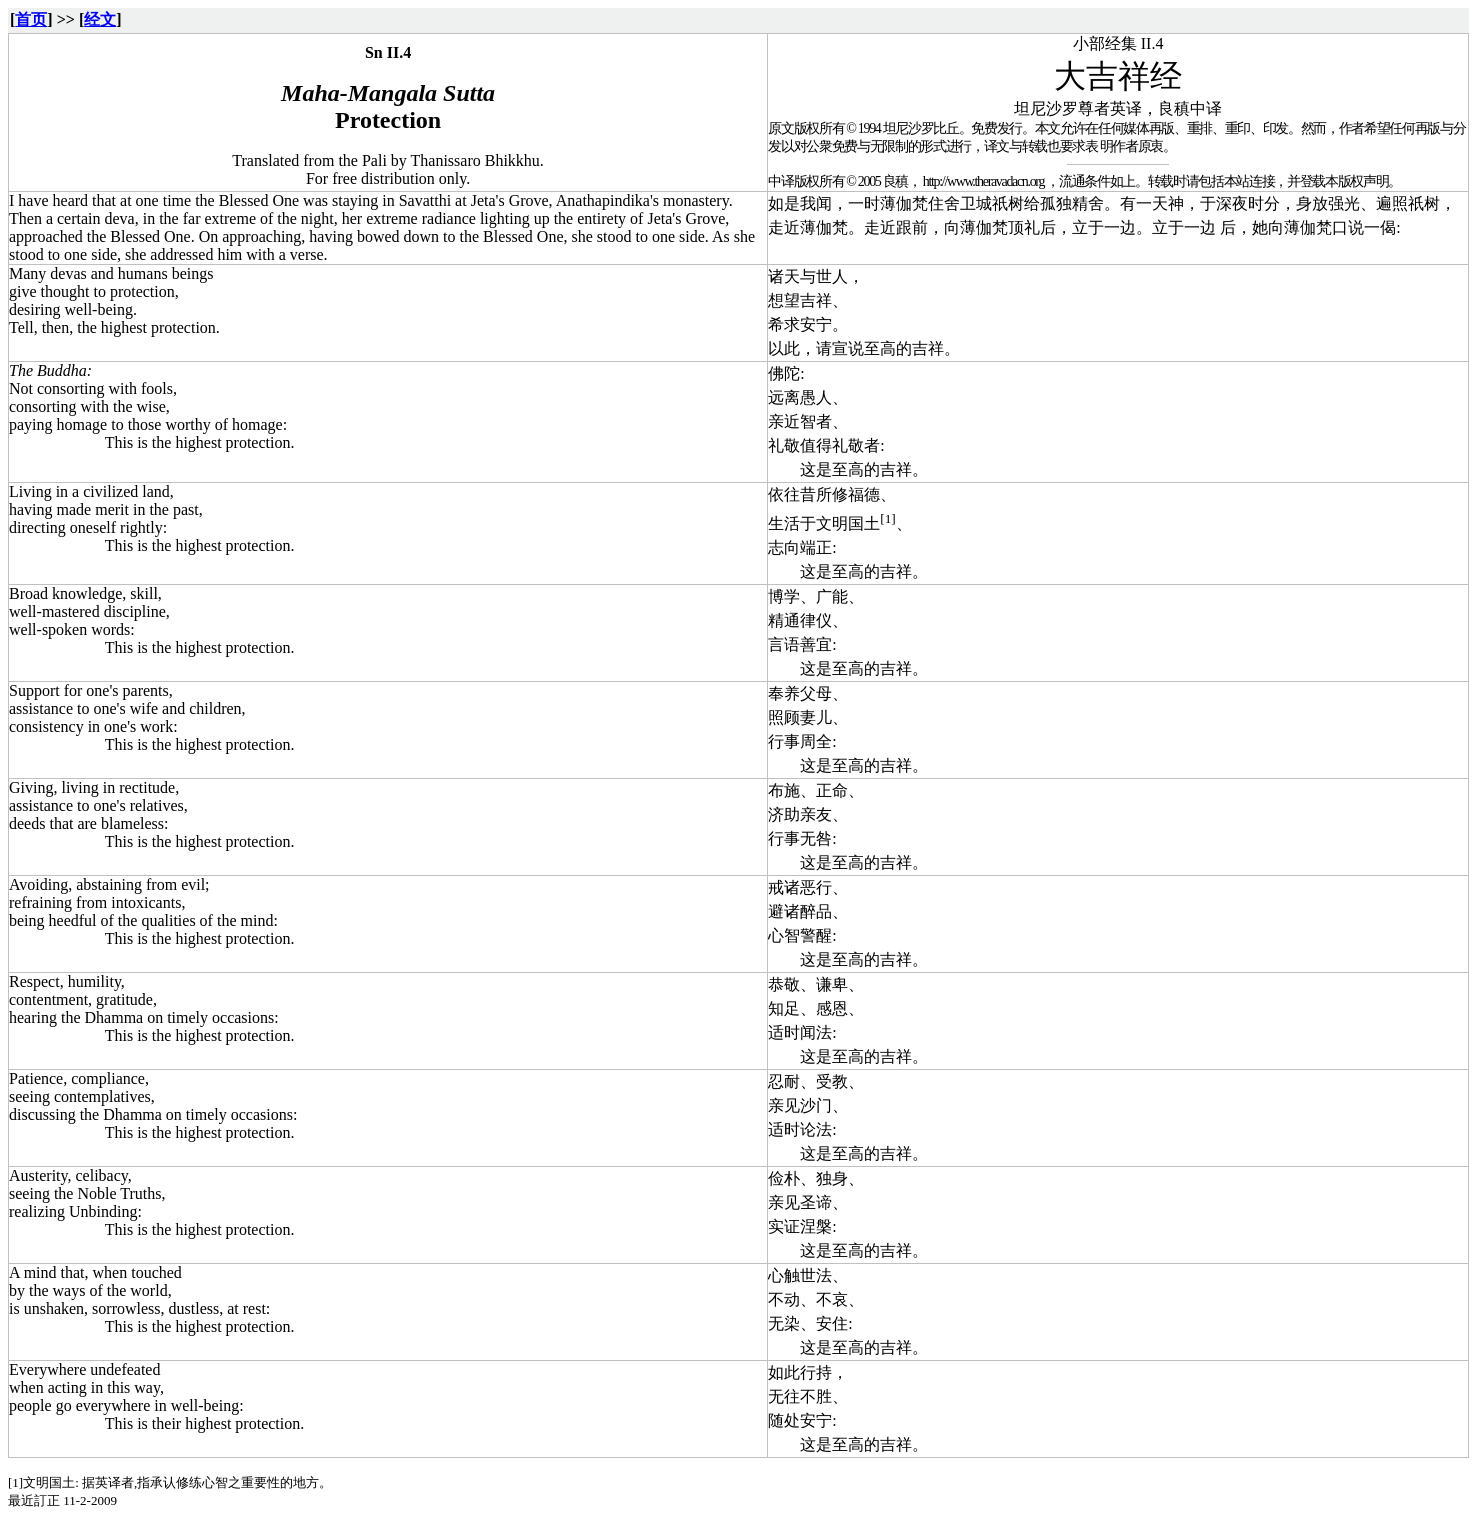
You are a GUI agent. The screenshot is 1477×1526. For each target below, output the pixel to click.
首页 (31, 19)
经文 (100, 19)
